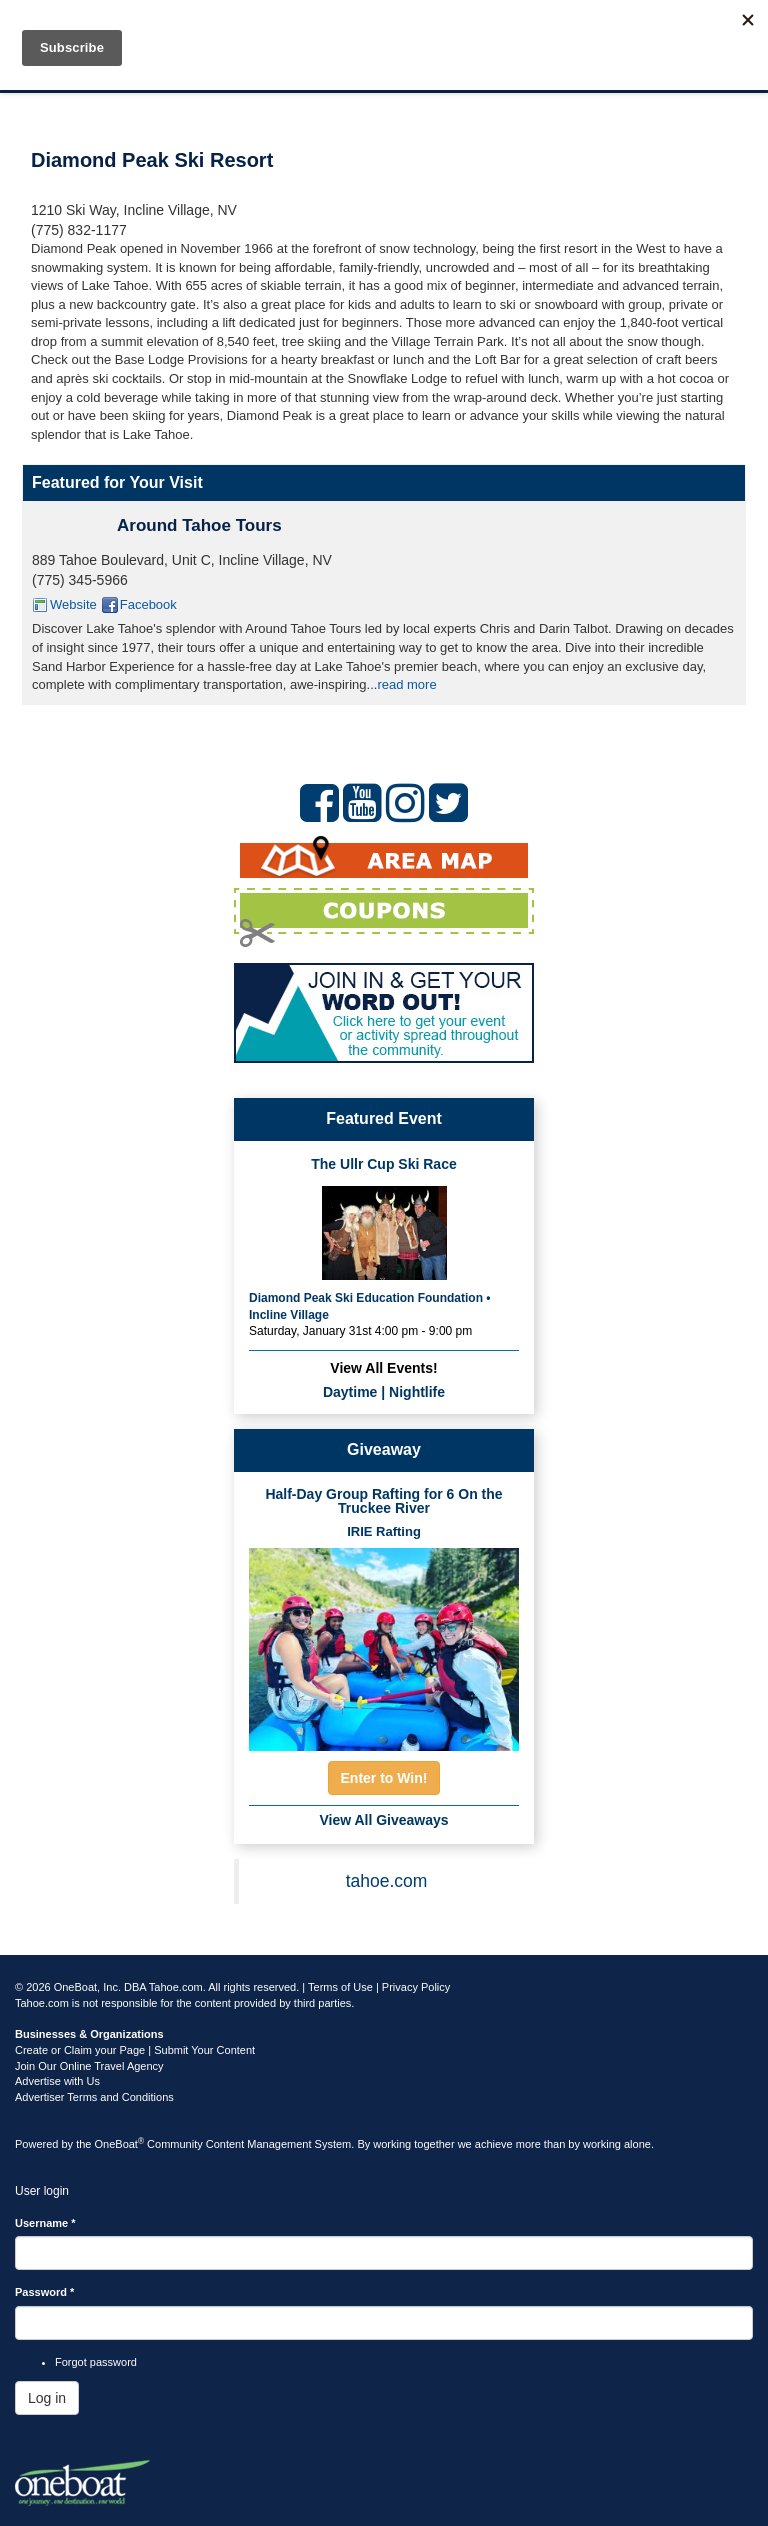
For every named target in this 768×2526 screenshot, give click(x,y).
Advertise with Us (57, 2081)
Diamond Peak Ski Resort (152, 160)
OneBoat (120, 2144)
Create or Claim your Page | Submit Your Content (135, 2050)
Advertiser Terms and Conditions (94, 2097)
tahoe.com (387, 1881)
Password (44, 2292)
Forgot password (96, 2362)
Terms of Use (340, 1987)
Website (73, 604)
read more (406, 684)
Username (45, 2223)
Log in (47, 2398)
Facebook (148, 604)
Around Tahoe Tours (199, 525)
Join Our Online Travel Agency (89, 2066)
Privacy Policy (416, 1987)
